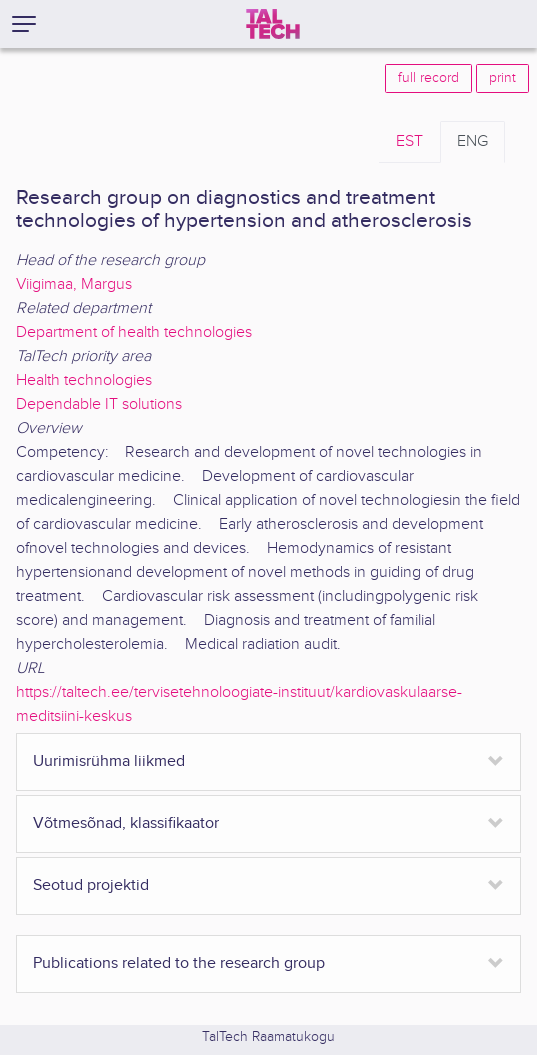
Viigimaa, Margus (74, 284)
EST (409, 141)
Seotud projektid (91, 885)
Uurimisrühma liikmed (109, 761)
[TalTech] (273, 24)
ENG (472, 141)
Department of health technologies (134, 332)
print (502, 78)
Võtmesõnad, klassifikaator (126, 823)
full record (428, 78)
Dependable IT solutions (99, 404)
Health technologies (84, 380)
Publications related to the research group (179, 963)
